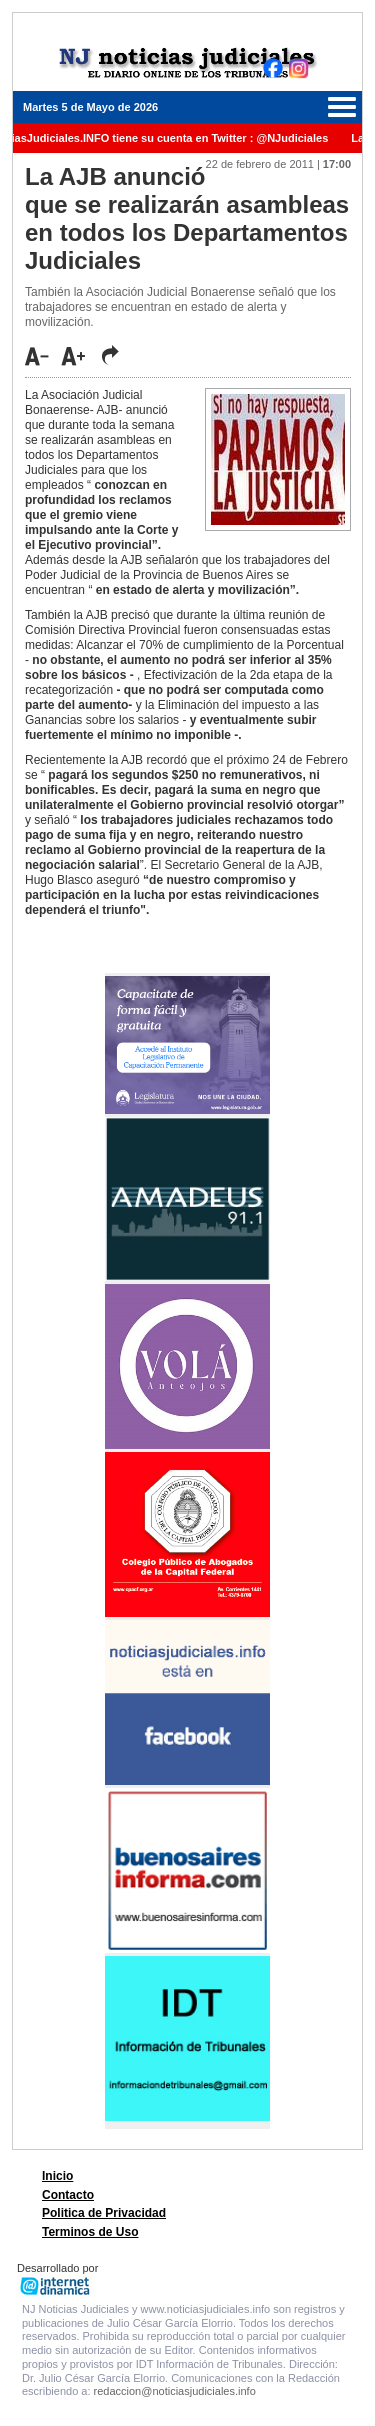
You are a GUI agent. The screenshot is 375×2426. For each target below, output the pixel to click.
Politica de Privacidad (104, 2213)
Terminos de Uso (90, 2232)
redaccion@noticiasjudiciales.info (175, 2391)
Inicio (57, 2176)
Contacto (68, 2195)
